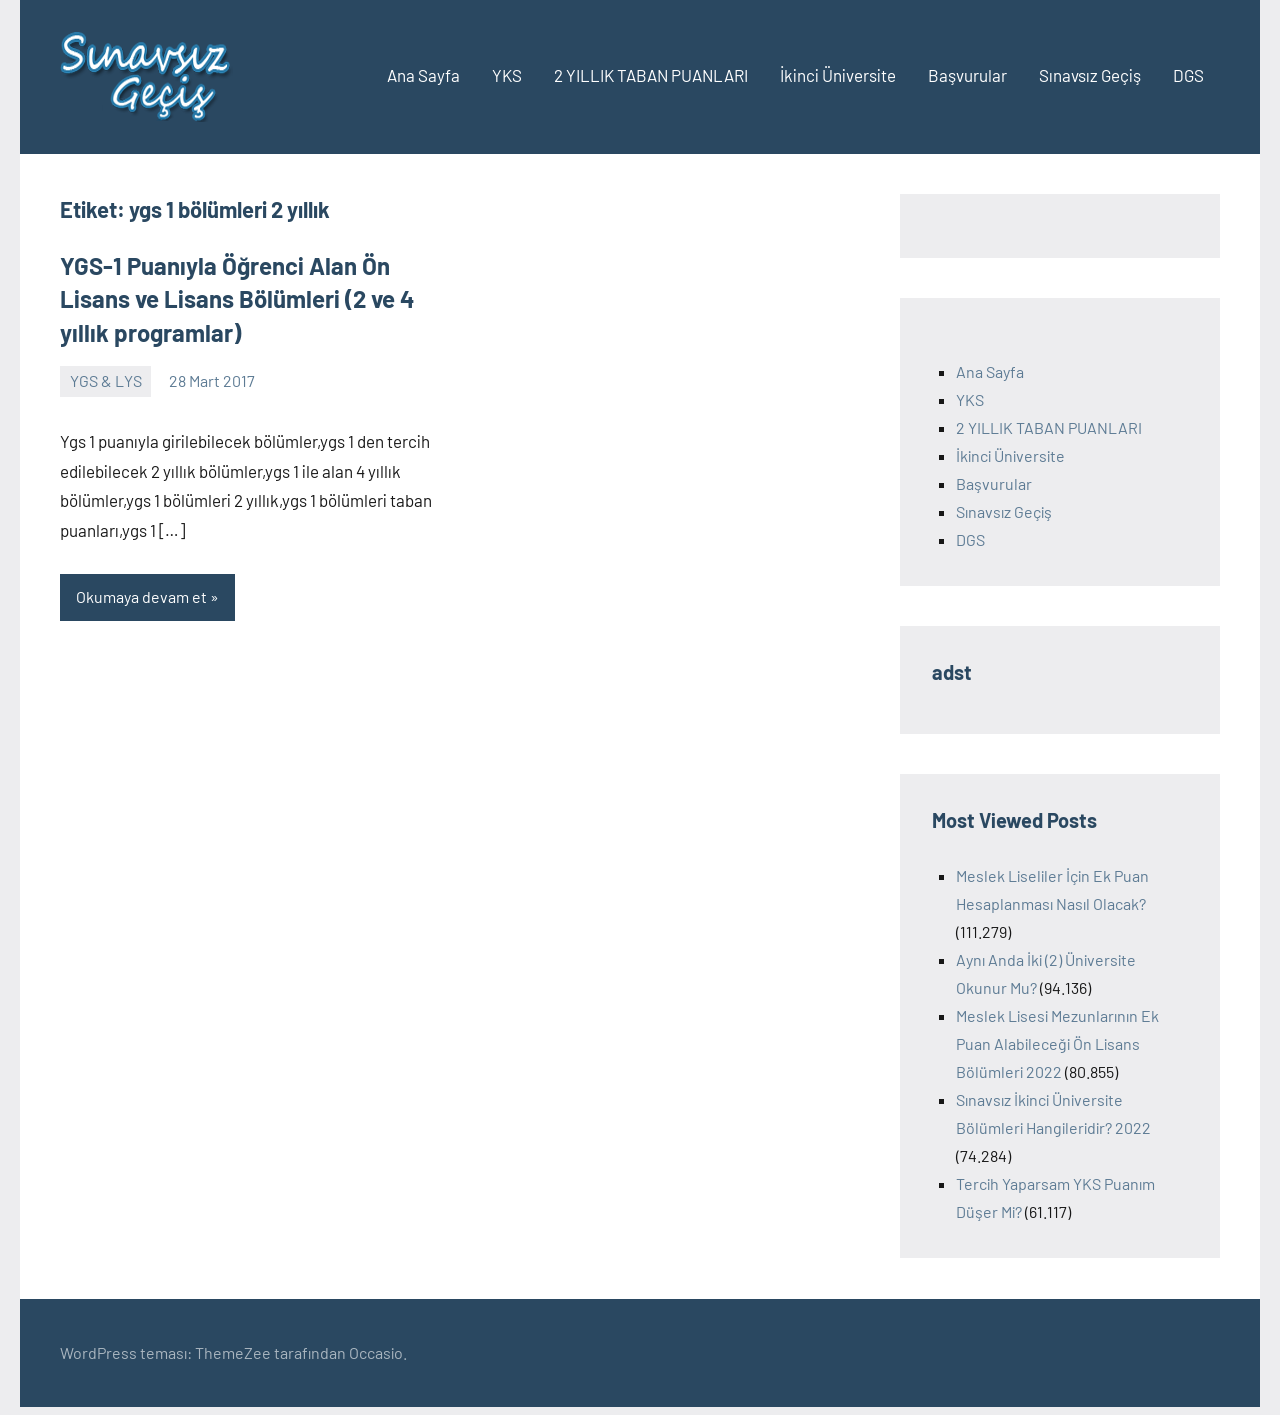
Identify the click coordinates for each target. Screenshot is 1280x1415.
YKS (507, 75)
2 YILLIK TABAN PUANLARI (651, 75)
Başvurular (967, 75)
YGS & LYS (106, 380)
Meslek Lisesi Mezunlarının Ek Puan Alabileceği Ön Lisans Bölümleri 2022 (1057, 1043)
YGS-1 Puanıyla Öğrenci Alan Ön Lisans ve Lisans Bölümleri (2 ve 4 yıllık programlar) (237, 299)
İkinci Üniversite (838, 75)
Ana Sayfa (423, 75)
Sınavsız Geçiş (1090, 75)
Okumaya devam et (141, 596)
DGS (1188, 75)
